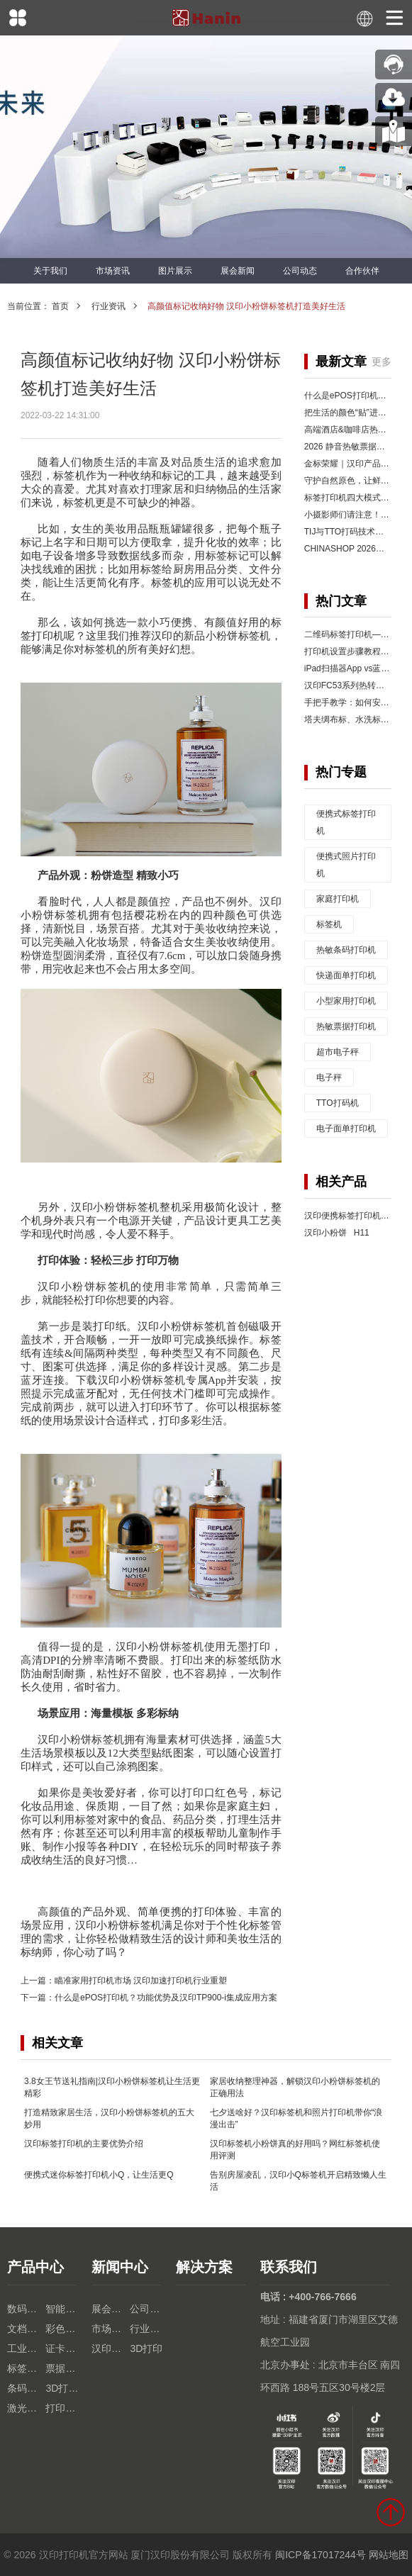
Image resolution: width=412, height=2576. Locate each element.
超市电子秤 (337, 1052)
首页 (60, 306)
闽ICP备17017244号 (320, 2554)
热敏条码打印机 (346, 950)
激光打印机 (26, 2408)
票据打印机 (64, 2368)
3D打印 (146, 2348)
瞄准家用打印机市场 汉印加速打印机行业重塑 (141, 1981)
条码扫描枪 (26, 2388)
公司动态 (300, 271)
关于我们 (50, 271)
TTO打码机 (337, 1103)
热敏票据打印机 (346, 1026)
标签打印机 (26, 2368)
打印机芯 (64, 2408)
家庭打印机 (337, 899)
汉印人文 (110, 2348)
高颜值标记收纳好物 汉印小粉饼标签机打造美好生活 (246, 306)
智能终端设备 (64, 2308)
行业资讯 (108, 306)
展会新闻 (238, 271)
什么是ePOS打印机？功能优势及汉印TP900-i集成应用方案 (166, 1998)
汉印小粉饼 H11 (336, 1233)
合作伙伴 (362, 271)
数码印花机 (26, 2308)
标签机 (329, 924)
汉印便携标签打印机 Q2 (351, 1216)
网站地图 (388, 2554)
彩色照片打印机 (64, 2328)
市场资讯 (113, 271)
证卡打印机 (64, 2348)
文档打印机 (26, 2328)
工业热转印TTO (26, 2348)
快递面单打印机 (346, 975)
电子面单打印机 (346, 1128)
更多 (381, 361)
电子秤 (329, 1077)
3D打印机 (64, 2388)
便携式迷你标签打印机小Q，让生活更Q (99, 2175)
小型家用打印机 (346, 1001)
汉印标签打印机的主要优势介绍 (83, 2144)
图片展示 (175, 271)
